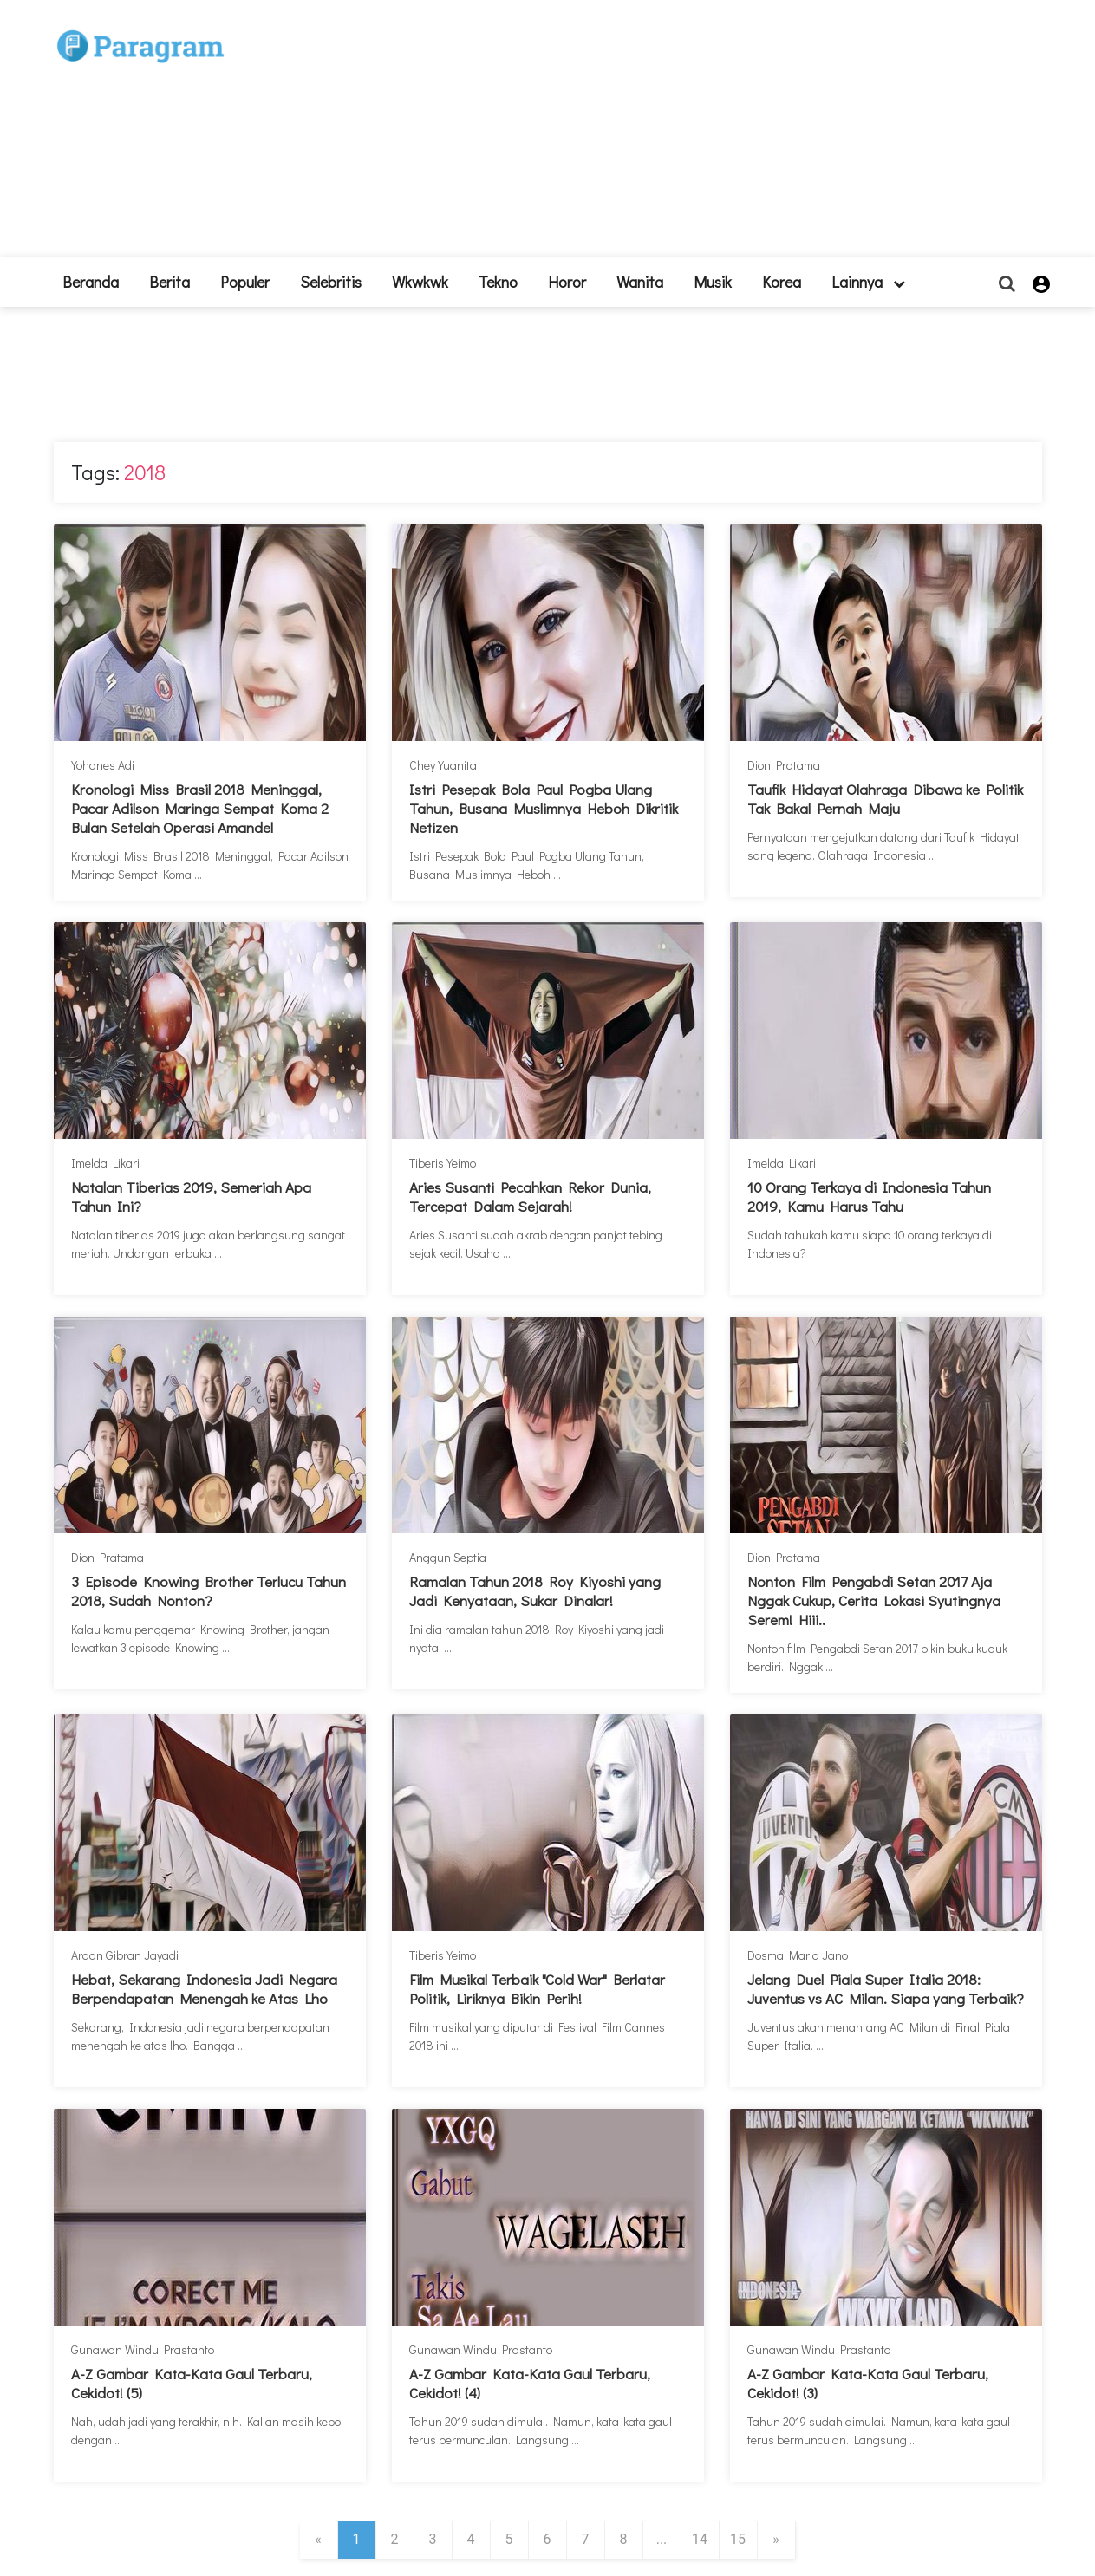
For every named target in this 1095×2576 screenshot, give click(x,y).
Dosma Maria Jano (797, 1955)
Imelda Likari (105, 1163)
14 (699, 2539)
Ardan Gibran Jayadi (125, 1955)
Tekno (498, 281)
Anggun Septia (447, 1557)
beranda (90, 281)
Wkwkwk (420, 281)
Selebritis (331, 281)
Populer (245, 281)
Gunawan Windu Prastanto (142, 2349)
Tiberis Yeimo (442, 1163)
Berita (169, 281)
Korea (781, 281)
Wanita (639, 281)
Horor (567, 281)
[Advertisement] (674, 135)
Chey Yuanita (443, 765)
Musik (713, 281)
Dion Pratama (783, 765)
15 (738, 2539)
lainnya (868, 281)
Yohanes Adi (102, 765)
